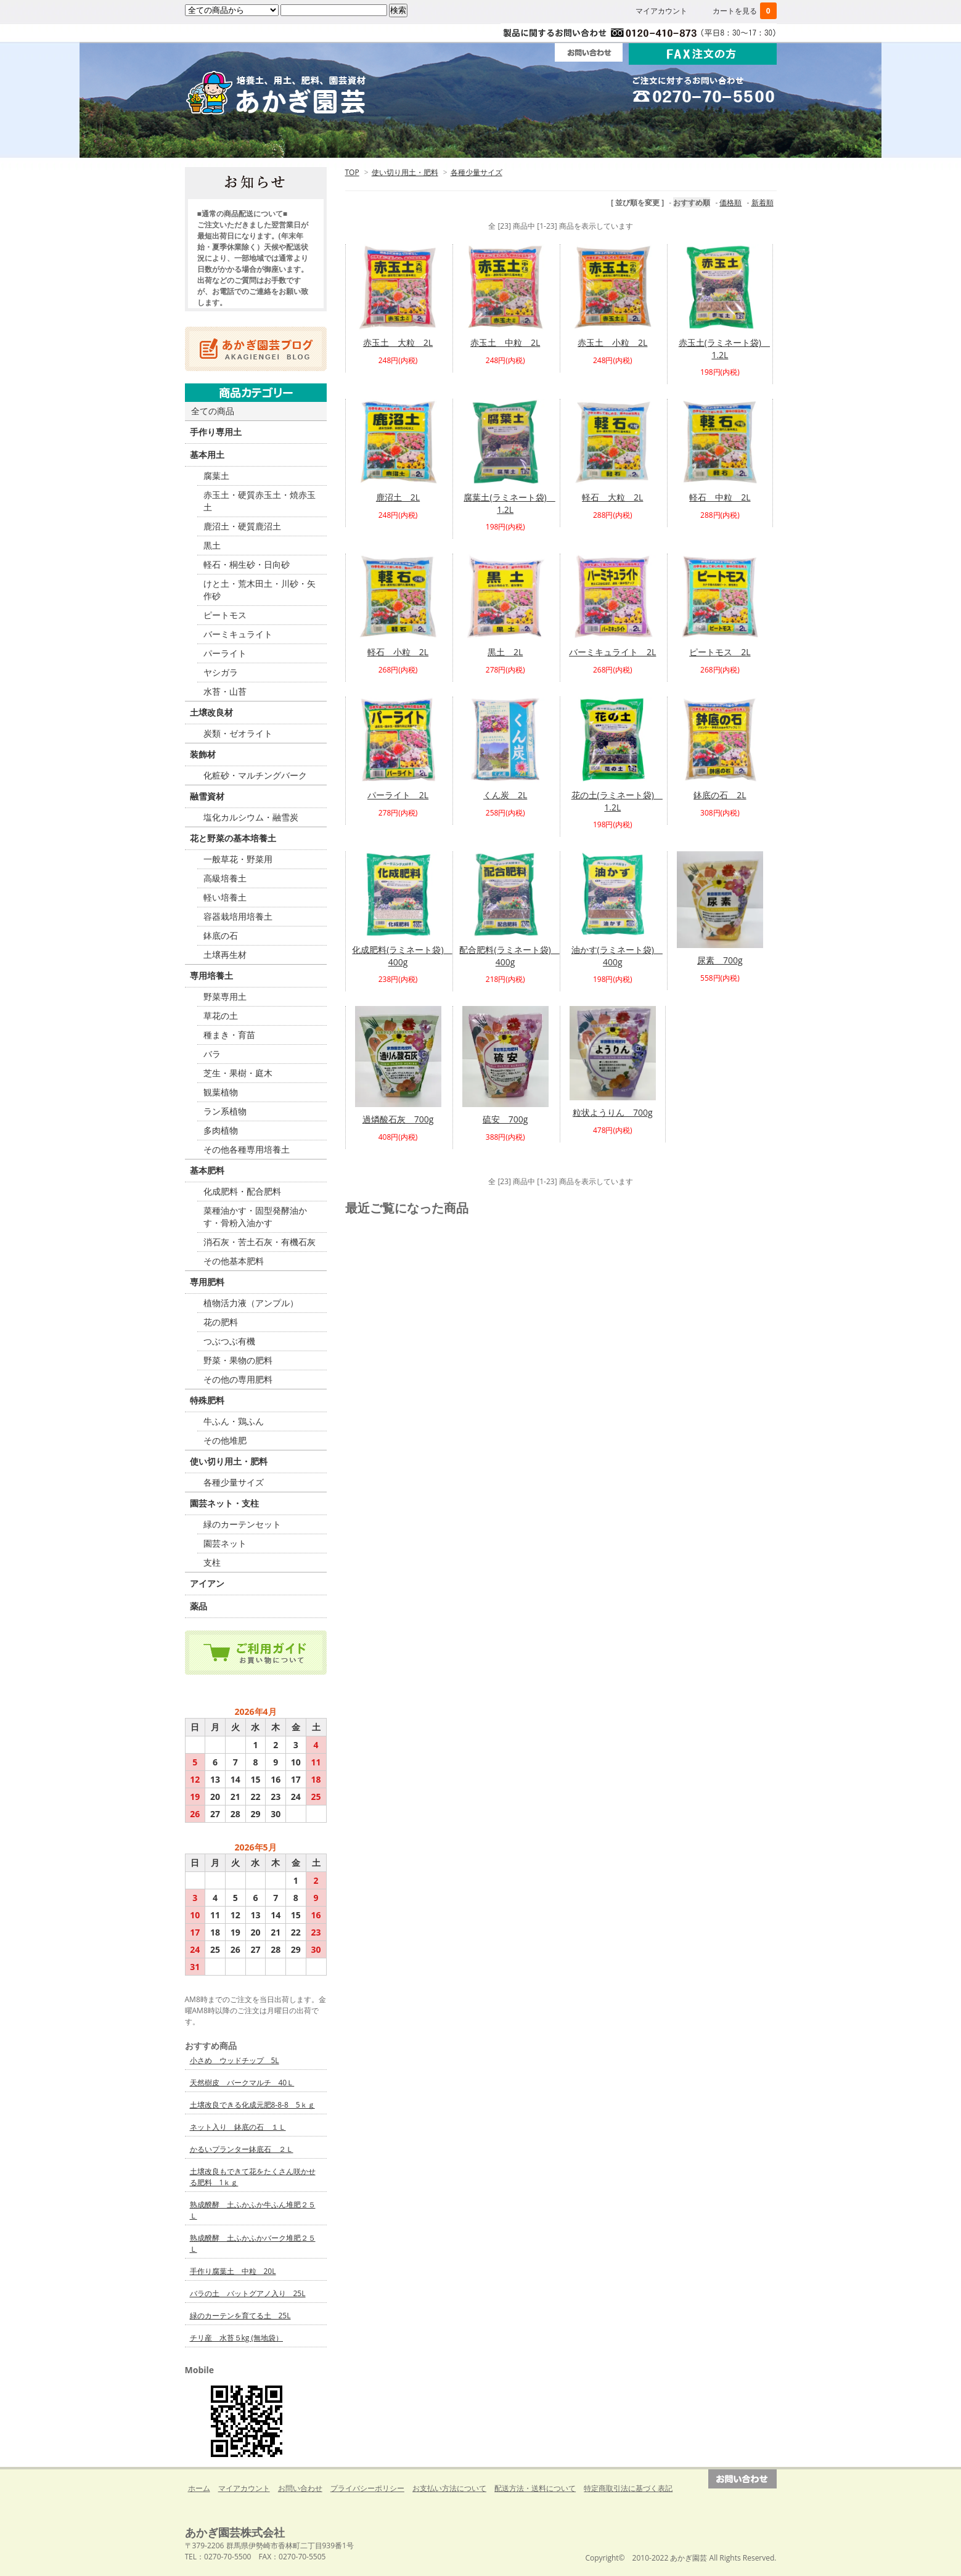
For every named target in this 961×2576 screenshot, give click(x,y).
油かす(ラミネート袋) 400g (617, 956)
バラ (212, 1054)
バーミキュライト (237, 634)
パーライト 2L (397, 795)
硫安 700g (505, 1119)
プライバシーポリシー (367, 2488)
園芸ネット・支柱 (224, 1503)
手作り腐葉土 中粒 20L (233, 2271)
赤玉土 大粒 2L (398, 342)
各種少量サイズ (476, 172)
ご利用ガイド (362, 141)
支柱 (212, 1562)
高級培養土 (225, 878)
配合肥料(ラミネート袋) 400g (509, 956)
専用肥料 (207, 1282)
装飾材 (203, 754)
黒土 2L (505, 652)
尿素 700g (720, 960)
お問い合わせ (300, 2488)
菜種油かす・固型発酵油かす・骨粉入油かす (255, 1216)
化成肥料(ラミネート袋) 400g (402, 956)
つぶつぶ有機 (229, 1341)
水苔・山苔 (225, 691)
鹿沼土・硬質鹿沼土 (242, 526)
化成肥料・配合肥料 (242, 1191)
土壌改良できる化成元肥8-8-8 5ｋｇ (252, 2105)
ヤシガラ (220, 672)
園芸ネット (225, 1543)
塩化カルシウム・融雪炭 (250, 817)
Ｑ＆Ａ (717, 141)
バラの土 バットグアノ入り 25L (248, 2293)
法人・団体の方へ (481, 141)
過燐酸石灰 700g (398, 1119)
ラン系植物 (225, 1111)
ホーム (244, 141)
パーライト (225, 653)
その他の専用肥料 (237, 1379)
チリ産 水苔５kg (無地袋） (236, 2338)
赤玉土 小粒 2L (612, 342)
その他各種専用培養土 (246, 1149)
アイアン (207, 1583)
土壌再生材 (225, 954)
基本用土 (207, 454)
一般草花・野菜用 (237, 859)
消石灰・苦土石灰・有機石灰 (259, 1242)
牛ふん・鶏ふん (233, 1421)
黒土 (212, 545)
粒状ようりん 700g (613, 1112)
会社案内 (599, 141)
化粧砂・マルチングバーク (255, 775)
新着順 (762, 202)
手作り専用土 (216, 432)
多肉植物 (220, 1130)
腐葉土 (216, 475)
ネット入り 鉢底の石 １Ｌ (238, 2127)
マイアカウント (661, 11)
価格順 (730, 202)
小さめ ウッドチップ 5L (234, 2060)
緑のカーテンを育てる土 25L (240, 2315)
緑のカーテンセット (242, 1524)
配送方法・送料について (535, 2488)
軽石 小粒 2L (397, 652)
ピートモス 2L (719, 652)
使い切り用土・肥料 (405, 172)
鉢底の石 (220, 935)
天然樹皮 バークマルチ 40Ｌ (242, 2082)
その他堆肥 (225, 1440)
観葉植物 (220, 1092)
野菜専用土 (225, 996)
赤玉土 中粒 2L (505, 342)
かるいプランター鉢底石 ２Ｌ (241, 2149)
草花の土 (220, 1015)
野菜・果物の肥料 (237, 1360)
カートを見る (745, 11)
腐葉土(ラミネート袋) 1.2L (509, 503)
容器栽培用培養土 (237, 916)
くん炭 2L (505, 795)
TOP (352, 172)
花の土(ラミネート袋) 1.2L (617, 801)
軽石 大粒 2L (612, 497)
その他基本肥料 (233, 1261)
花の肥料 (220, 1322)
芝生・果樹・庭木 (237, 1073)
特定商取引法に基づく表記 (628, 2488)
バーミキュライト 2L (612, 652)
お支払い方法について (449, 2488)
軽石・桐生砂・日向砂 (246, 564)
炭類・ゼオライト (237, 733)
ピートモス (225, 615)
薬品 (198, 1606)
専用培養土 (211, 975)
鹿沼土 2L (398, 497)
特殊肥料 (207, 1400)
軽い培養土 (225, 897)
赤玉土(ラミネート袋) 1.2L (724, 349)
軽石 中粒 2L (719, 497)
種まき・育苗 (229, 1035)
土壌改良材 (211, 712)
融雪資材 (207, 796)
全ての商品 (212, 411)
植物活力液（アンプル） (250, 1303)
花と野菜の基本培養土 (233, 838)
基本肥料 (207, 1170)
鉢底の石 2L (719, 795)
